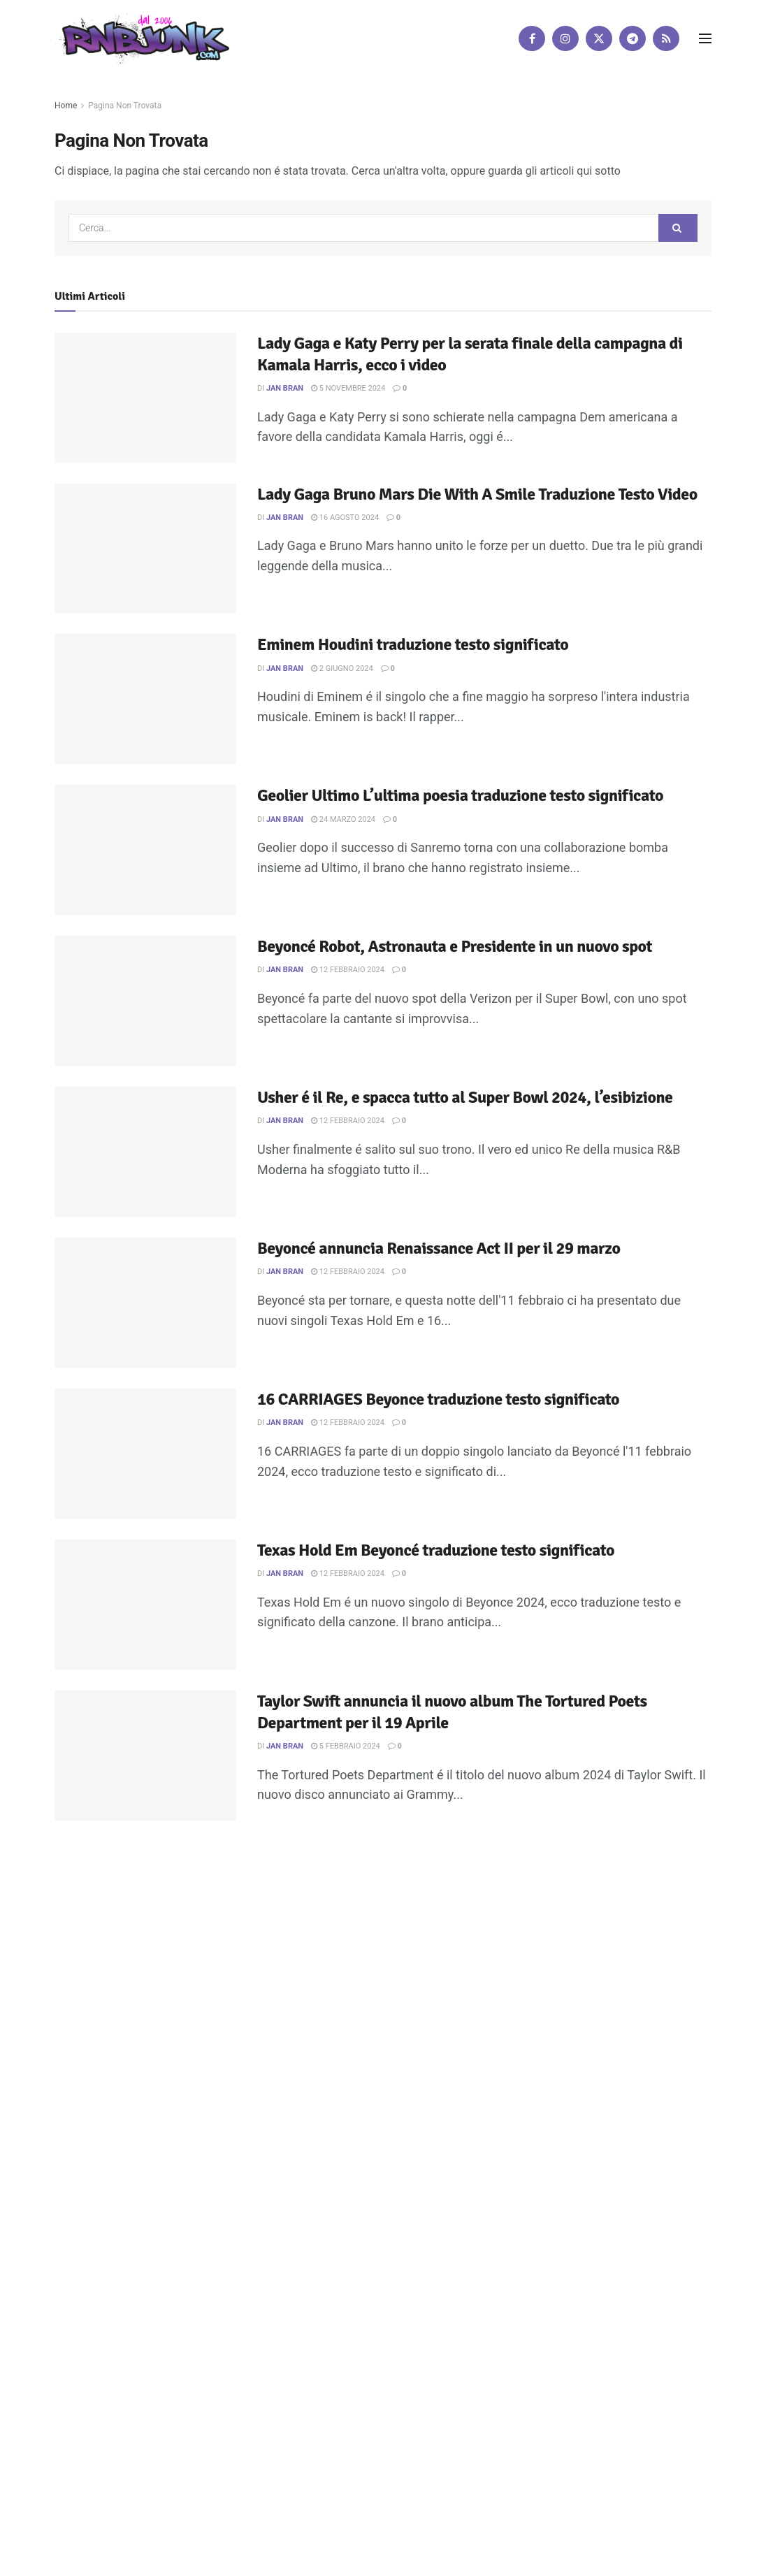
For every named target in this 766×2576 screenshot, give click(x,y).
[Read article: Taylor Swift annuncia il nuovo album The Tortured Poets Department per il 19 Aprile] (145, 1756)
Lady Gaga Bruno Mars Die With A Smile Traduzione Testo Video (477, 494)
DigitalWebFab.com (91, 2004)
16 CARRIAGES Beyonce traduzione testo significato (438, 1399)
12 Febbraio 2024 (347, 969)
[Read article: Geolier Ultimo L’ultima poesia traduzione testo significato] (145, 850)
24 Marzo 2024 (343, 819)
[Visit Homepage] (142, 38)
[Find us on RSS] (666, 38)
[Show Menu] (705, 38)
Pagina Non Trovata (124, 105)
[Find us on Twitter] (599, 38)
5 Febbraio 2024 (345, 1746)
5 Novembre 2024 (348, 388)
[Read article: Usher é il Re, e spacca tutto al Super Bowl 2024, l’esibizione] (145, 1152)
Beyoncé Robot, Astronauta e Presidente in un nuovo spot (454, 946)
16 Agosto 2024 (345, 517)
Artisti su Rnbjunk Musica (220, 1963)
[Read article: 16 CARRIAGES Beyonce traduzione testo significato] (145, 1454)
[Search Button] (678, 228)
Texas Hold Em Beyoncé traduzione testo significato (435, 1550)
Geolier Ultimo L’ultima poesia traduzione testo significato (460, 795)
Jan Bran (284, 388)
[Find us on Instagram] (565, 38)
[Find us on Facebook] (532, 38)
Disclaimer (306, 1963)
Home (66, 105)
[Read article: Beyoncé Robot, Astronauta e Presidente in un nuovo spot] (145, 1001)
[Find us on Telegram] (632, 38)
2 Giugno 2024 (342, 668)
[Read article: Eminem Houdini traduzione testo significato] (145, 699)
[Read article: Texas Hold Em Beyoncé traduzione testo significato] (145, 1605)
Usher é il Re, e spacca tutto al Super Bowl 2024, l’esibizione (465, 1097)
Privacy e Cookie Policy (389, 1963)
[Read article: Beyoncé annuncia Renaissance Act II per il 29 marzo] (145, 1303)
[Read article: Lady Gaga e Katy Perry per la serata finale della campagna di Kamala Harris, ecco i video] (145, 398)
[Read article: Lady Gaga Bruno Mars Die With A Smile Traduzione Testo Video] (145, 549)
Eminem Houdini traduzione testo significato (412, 644)
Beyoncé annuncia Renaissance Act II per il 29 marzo (438, 1248)
